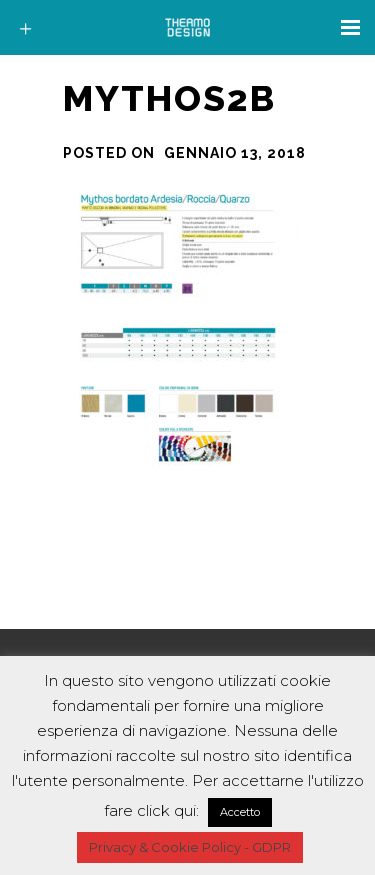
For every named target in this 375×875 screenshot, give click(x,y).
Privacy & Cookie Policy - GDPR (190, 847)
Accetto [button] (240, 812)
